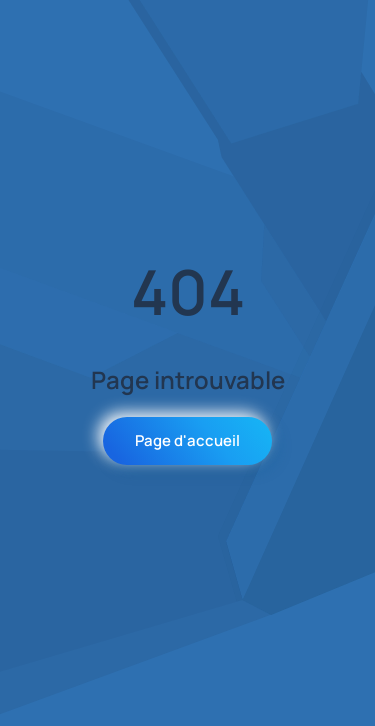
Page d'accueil (187, 440)
